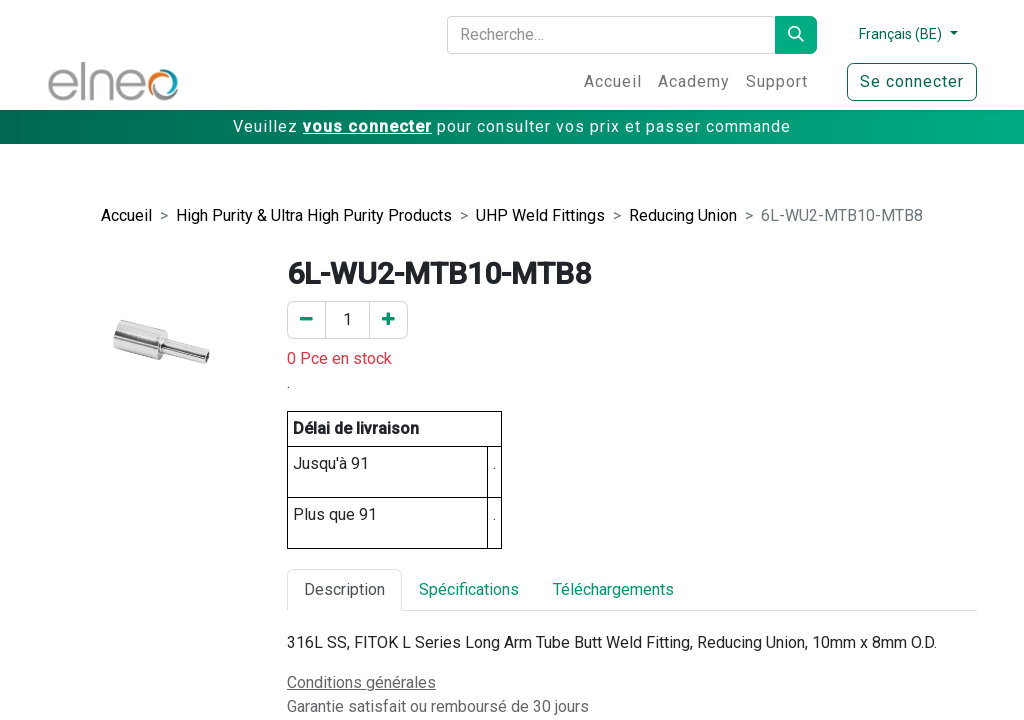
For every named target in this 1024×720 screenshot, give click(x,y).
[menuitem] (613, 82)
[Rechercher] (796, 35)
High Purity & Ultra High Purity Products (314, 215)
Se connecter (912, 81)
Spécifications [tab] (469, 589)
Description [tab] (344, 589)
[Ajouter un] (388, 320)
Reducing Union (683, 215)
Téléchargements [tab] (613, 589)
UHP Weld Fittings (540, 215)
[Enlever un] (306, 320)
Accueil (126, 215)
